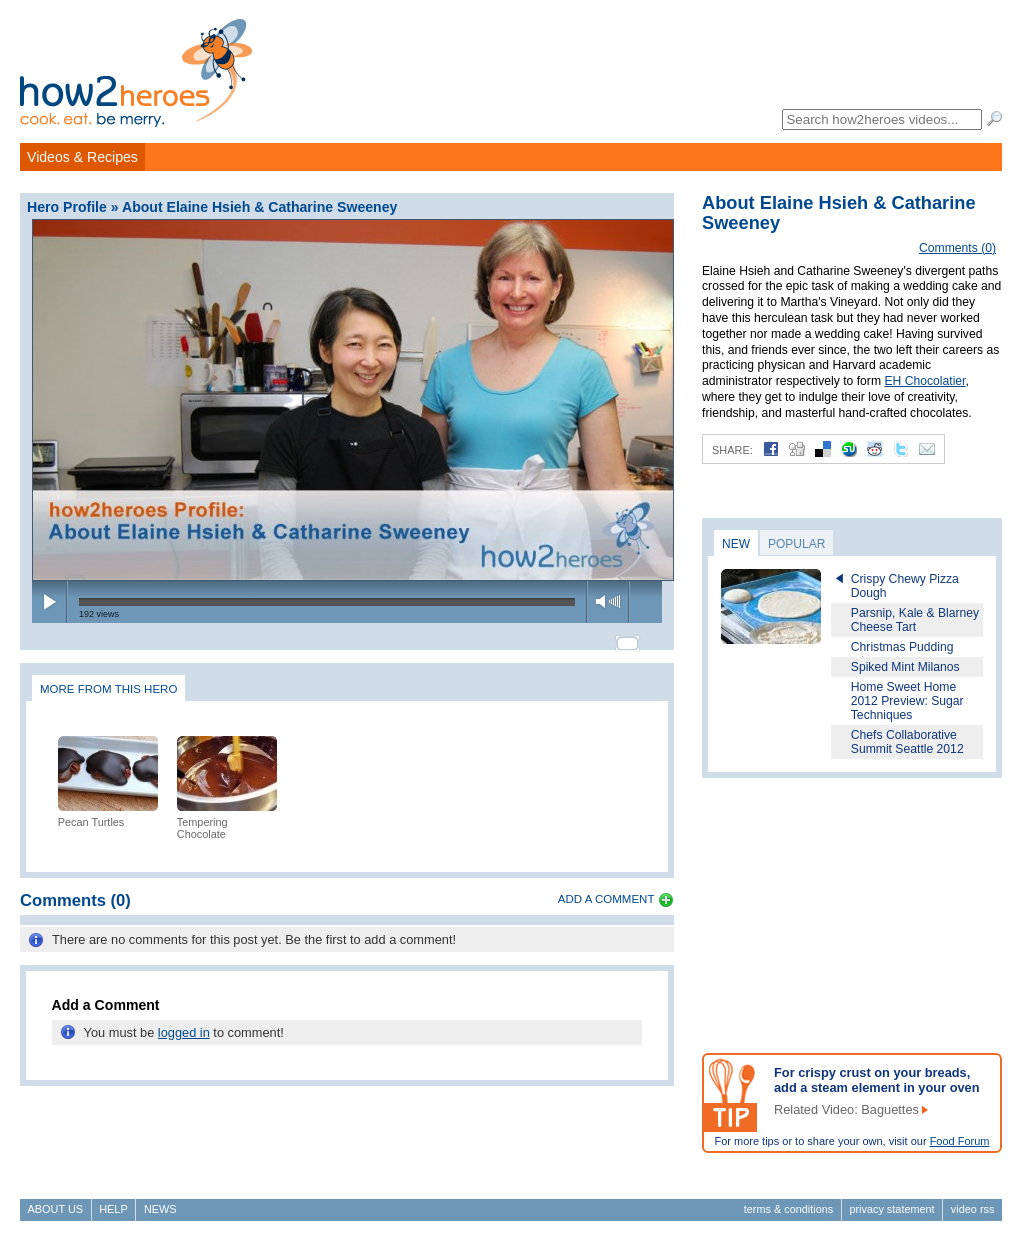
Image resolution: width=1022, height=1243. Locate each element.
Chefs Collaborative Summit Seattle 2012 (907, 742)
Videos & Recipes (82, 157)
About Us (55, 1209)
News (160, 1209)
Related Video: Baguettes (846, 1109)
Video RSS (973, 1209)
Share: (732, 450)
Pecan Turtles (91, 813)
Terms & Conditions (788, 1209)
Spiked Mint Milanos (905, 667)
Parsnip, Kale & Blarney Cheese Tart (915, 620)
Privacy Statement (891, 1209)
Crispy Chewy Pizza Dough (905, 586)
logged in (184, 1023)
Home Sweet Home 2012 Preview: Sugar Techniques (907, 701)
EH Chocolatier (924, 381)
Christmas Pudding (902, 647)
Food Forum (960, 1141)
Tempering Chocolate (202, 819)
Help (113, 1209)
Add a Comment (606, 890)
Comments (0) (957, 248)
